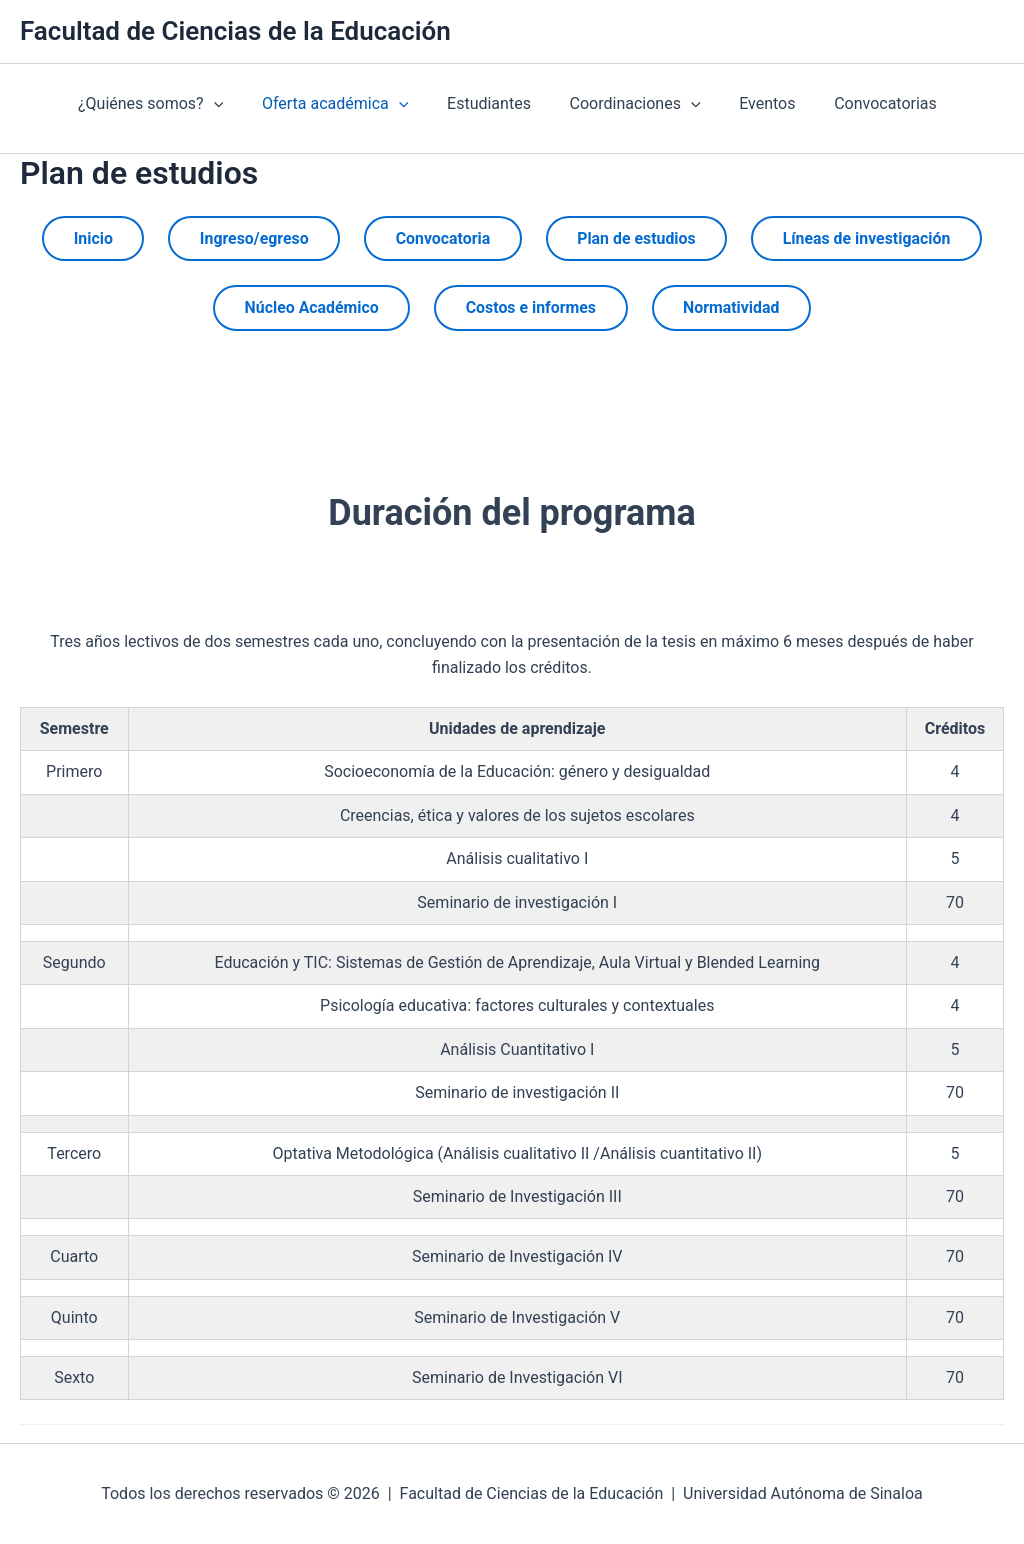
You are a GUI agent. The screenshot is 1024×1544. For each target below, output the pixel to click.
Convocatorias (842, 103)
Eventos (731, 103)
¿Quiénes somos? (140, 104)
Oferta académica (318, 104)
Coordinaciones (605, 104)
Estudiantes (466, 103)
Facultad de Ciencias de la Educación (235, 31)
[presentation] (204, 104)
